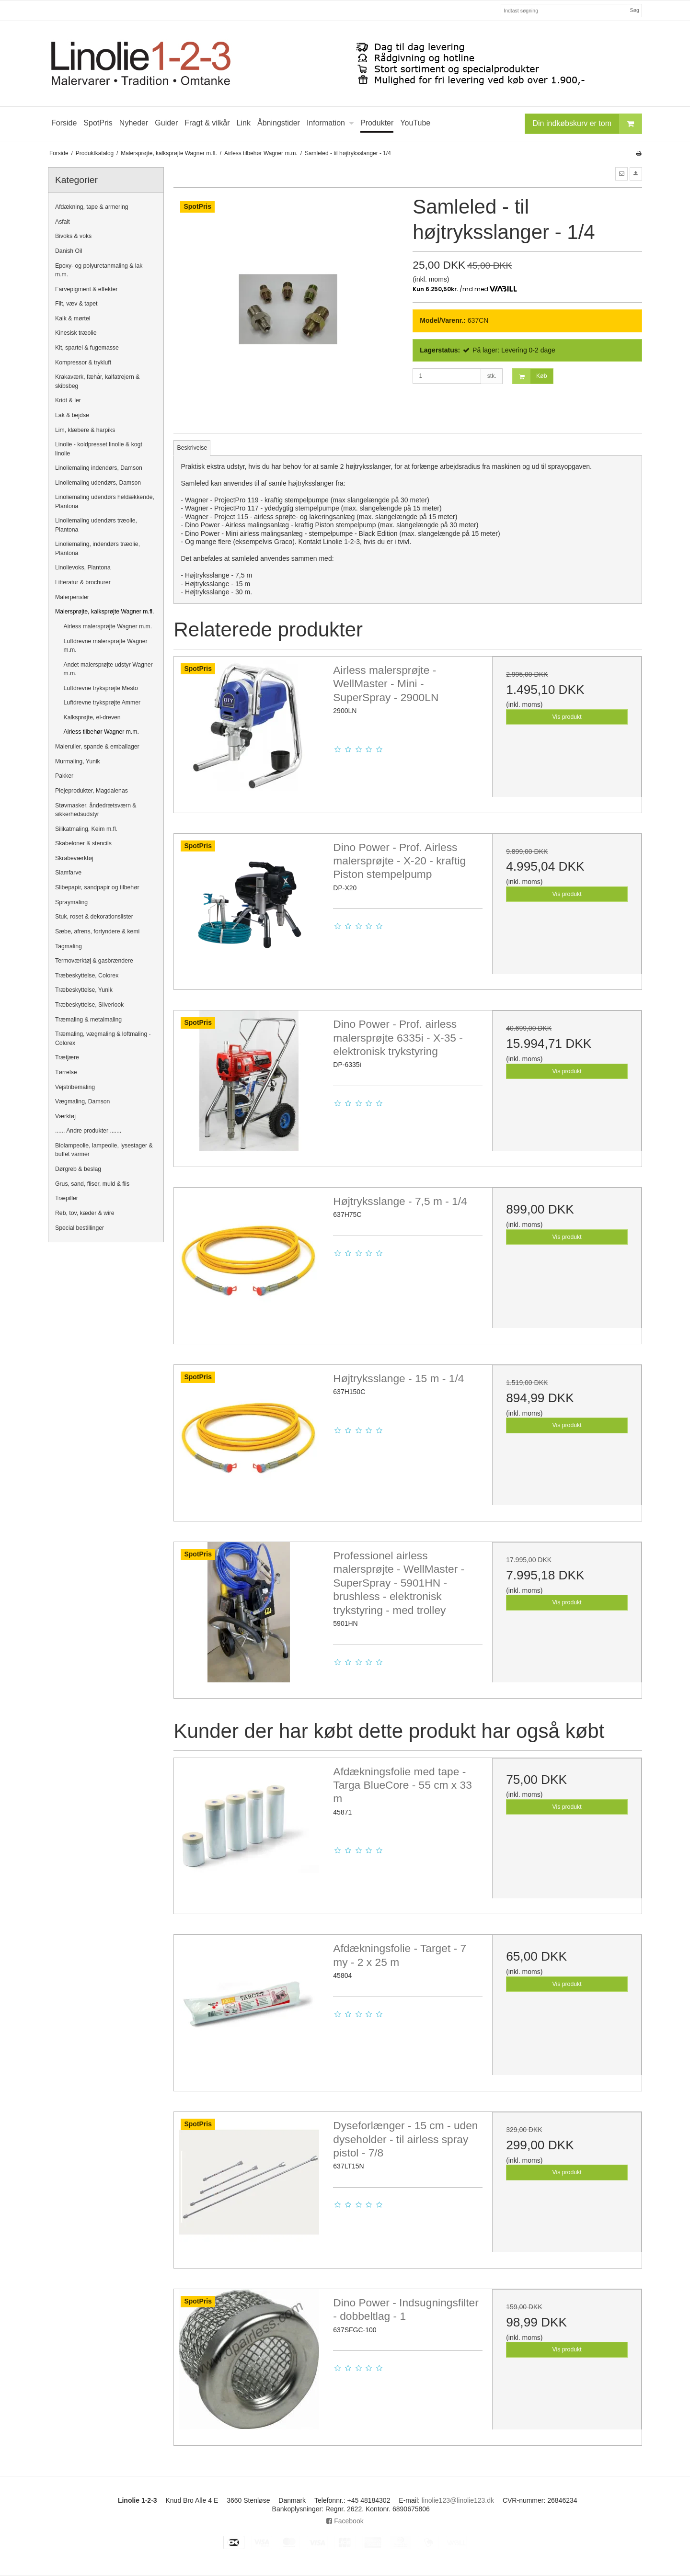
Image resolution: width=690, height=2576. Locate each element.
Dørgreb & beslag (78, 1169)
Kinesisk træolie (75, 332)
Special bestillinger (79, 1228)
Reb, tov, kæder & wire (85, 1213)
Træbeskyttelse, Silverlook (89, 1004)
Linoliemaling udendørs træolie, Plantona (96, 525)
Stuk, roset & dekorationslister (94, 916)
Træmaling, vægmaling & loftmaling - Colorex (103, 1038)
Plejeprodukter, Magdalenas (91, 790)
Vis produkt (567, 717)
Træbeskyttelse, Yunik (84, 990)
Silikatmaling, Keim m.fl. (86, 829)
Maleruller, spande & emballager (97, 746)
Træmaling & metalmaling (88, 1019)
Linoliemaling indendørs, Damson (98, 468)
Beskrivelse (192, 447)
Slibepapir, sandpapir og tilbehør (97, 887)
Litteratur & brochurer (83, 582)
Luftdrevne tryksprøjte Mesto (101, 688)
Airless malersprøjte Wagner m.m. (108, 626)
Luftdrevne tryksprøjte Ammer (102, 702)
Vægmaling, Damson (82, 1101)
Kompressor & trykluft (83, 362)
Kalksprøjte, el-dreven (92, 717)
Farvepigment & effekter (86, 289)
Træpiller (66, 1198)
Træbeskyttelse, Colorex (86, 975)
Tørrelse (66, 1072)
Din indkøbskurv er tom (587, 124)
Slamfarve (68, 872)
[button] (621, 174)
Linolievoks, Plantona (83, 567)
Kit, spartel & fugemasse (87, 347)
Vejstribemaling (75, 1087)
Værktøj (65, 1116)
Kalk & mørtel (73, 318)
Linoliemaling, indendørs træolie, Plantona (97, 548)
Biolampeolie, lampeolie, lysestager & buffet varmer (104, 1149)
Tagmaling (68, 946)
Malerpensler (72, 597)
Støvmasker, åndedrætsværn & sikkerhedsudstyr (96, 809)
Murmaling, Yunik (77, 761)
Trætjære (67, 1057)
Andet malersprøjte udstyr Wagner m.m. (108, 669)
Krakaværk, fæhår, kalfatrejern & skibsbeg (97, 381)
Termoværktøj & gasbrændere (94, 960)
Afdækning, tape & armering (91, 207)
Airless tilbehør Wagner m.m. (101, 731)
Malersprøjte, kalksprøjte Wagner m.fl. (104, 611)
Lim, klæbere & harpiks (85, 430)
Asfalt (62, 221)
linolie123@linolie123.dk (458, 2500)
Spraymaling (71, 902)
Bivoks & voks (73, 236)
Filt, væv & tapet (76, 303)
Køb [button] (530, 376)
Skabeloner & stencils (83, 843)
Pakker (64, 775)
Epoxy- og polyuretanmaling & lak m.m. (99, 270)
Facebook (344, 2521)
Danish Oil (68, 251)
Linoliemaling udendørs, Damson (98, 482)
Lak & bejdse (72, 415)
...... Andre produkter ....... (88, 1130)
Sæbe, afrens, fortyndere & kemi (97, 931)
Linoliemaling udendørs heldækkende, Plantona (104, 501)
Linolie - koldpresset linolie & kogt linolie (98, 448)
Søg (634, 10)
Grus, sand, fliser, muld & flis (92, 1183)
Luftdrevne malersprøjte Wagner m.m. (106, 645)
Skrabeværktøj (74, 858)
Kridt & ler (68, 400)
